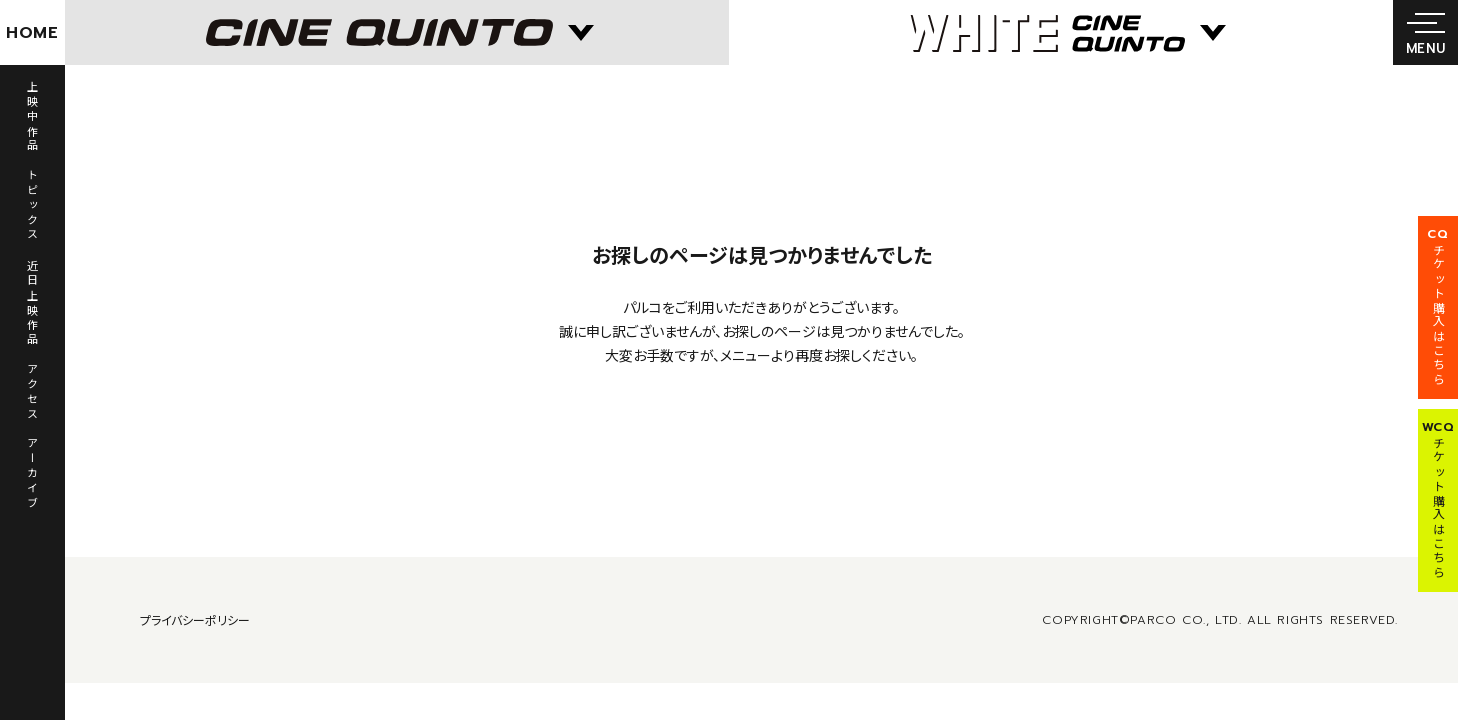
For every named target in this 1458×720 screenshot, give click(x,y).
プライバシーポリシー (195, 619)
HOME (32, 33)
